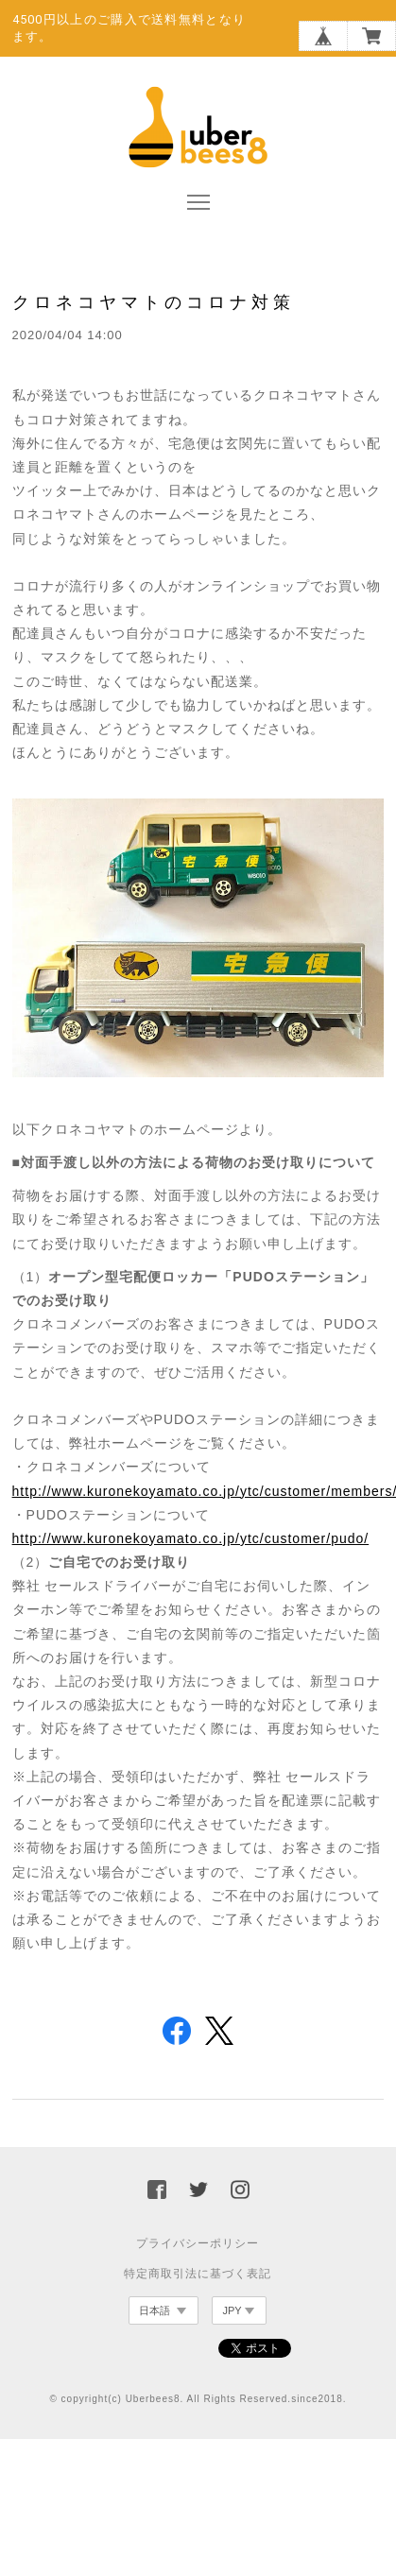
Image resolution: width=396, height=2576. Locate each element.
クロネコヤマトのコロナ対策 (153, 302)
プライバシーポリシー (197, 2243)
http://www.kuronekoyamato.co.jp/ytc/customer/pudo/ (191, 1538)
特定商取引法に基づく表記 (197, 2273)
